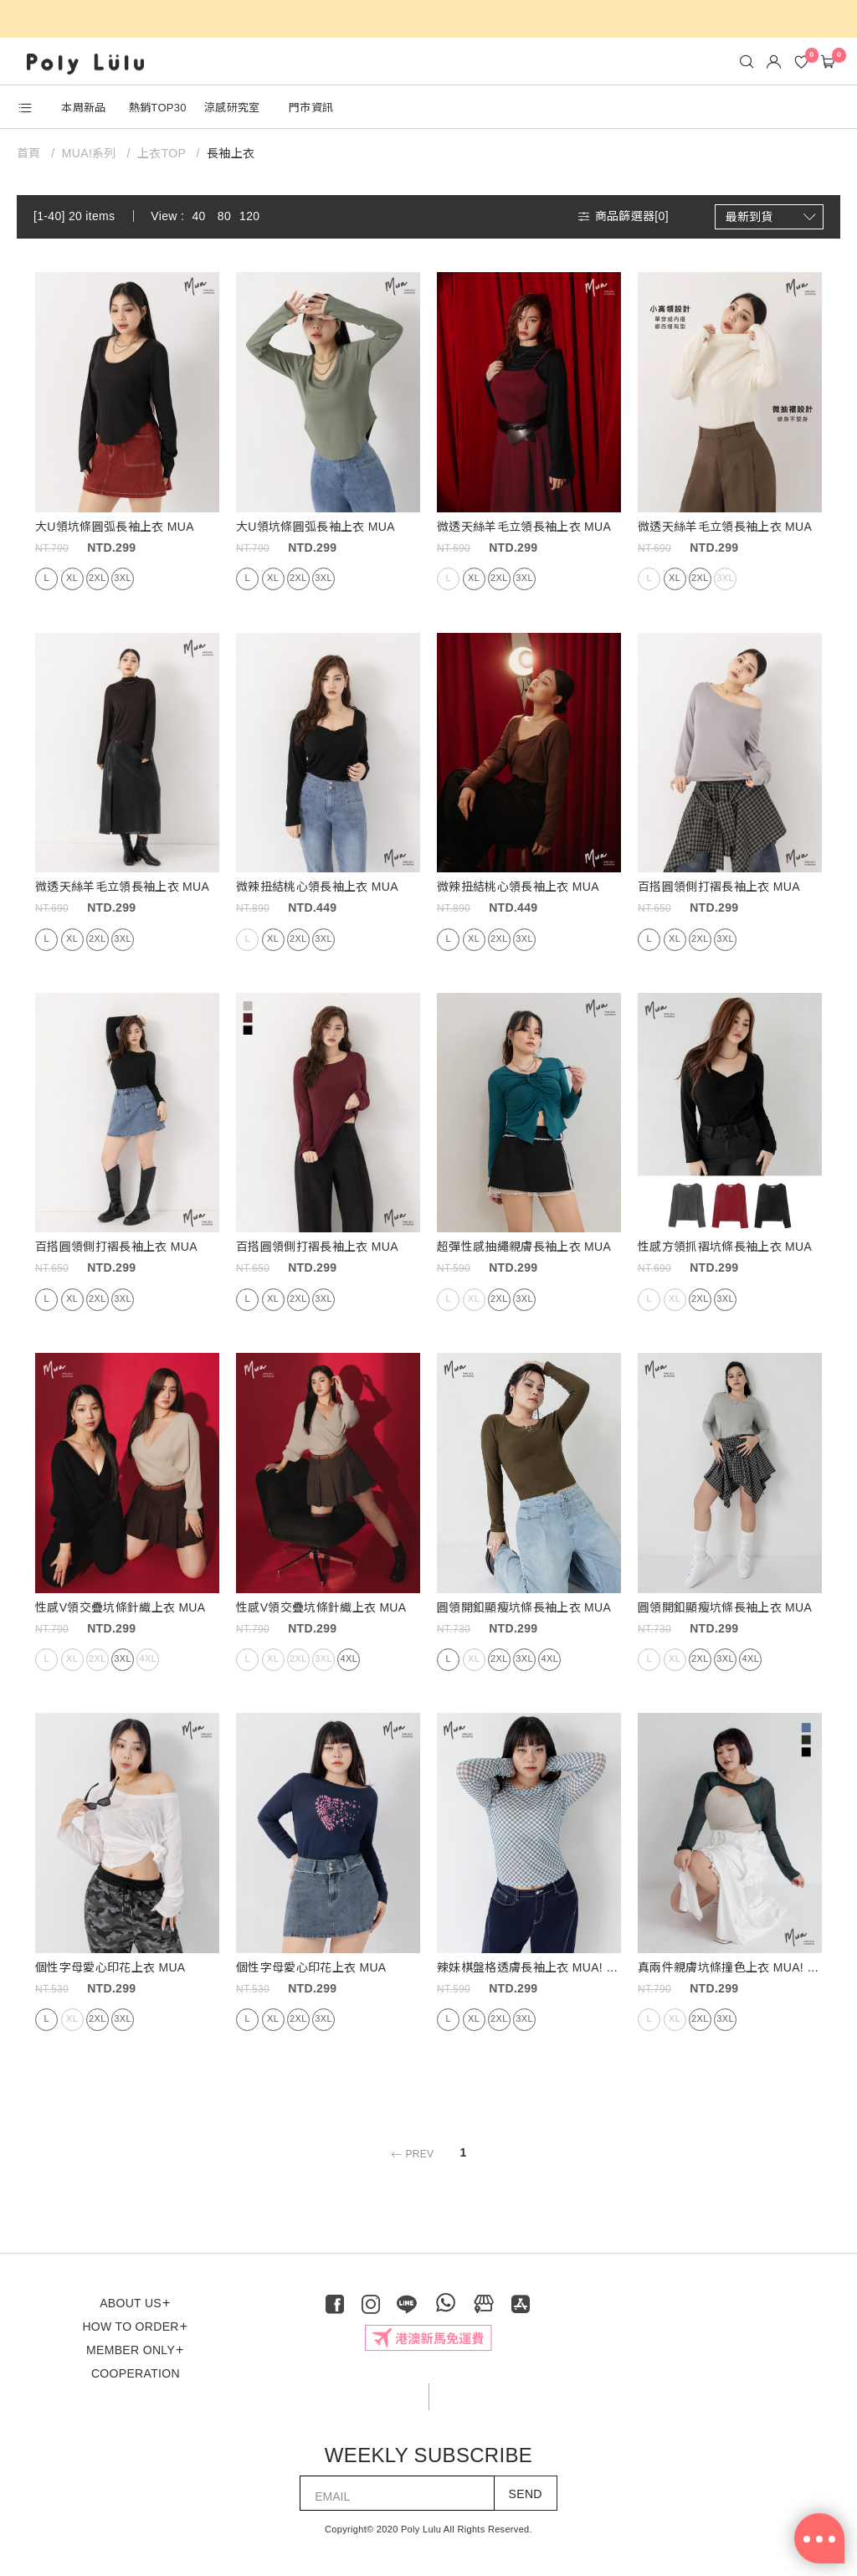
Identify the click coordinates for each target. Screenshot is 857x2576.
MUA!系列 (89, 153)
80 (224, 216)
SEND (525, 2494)
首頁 (30, 153)
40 (198, 216)
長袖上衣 (230, 153)
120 (249, 216)
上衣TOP (161, 153)
